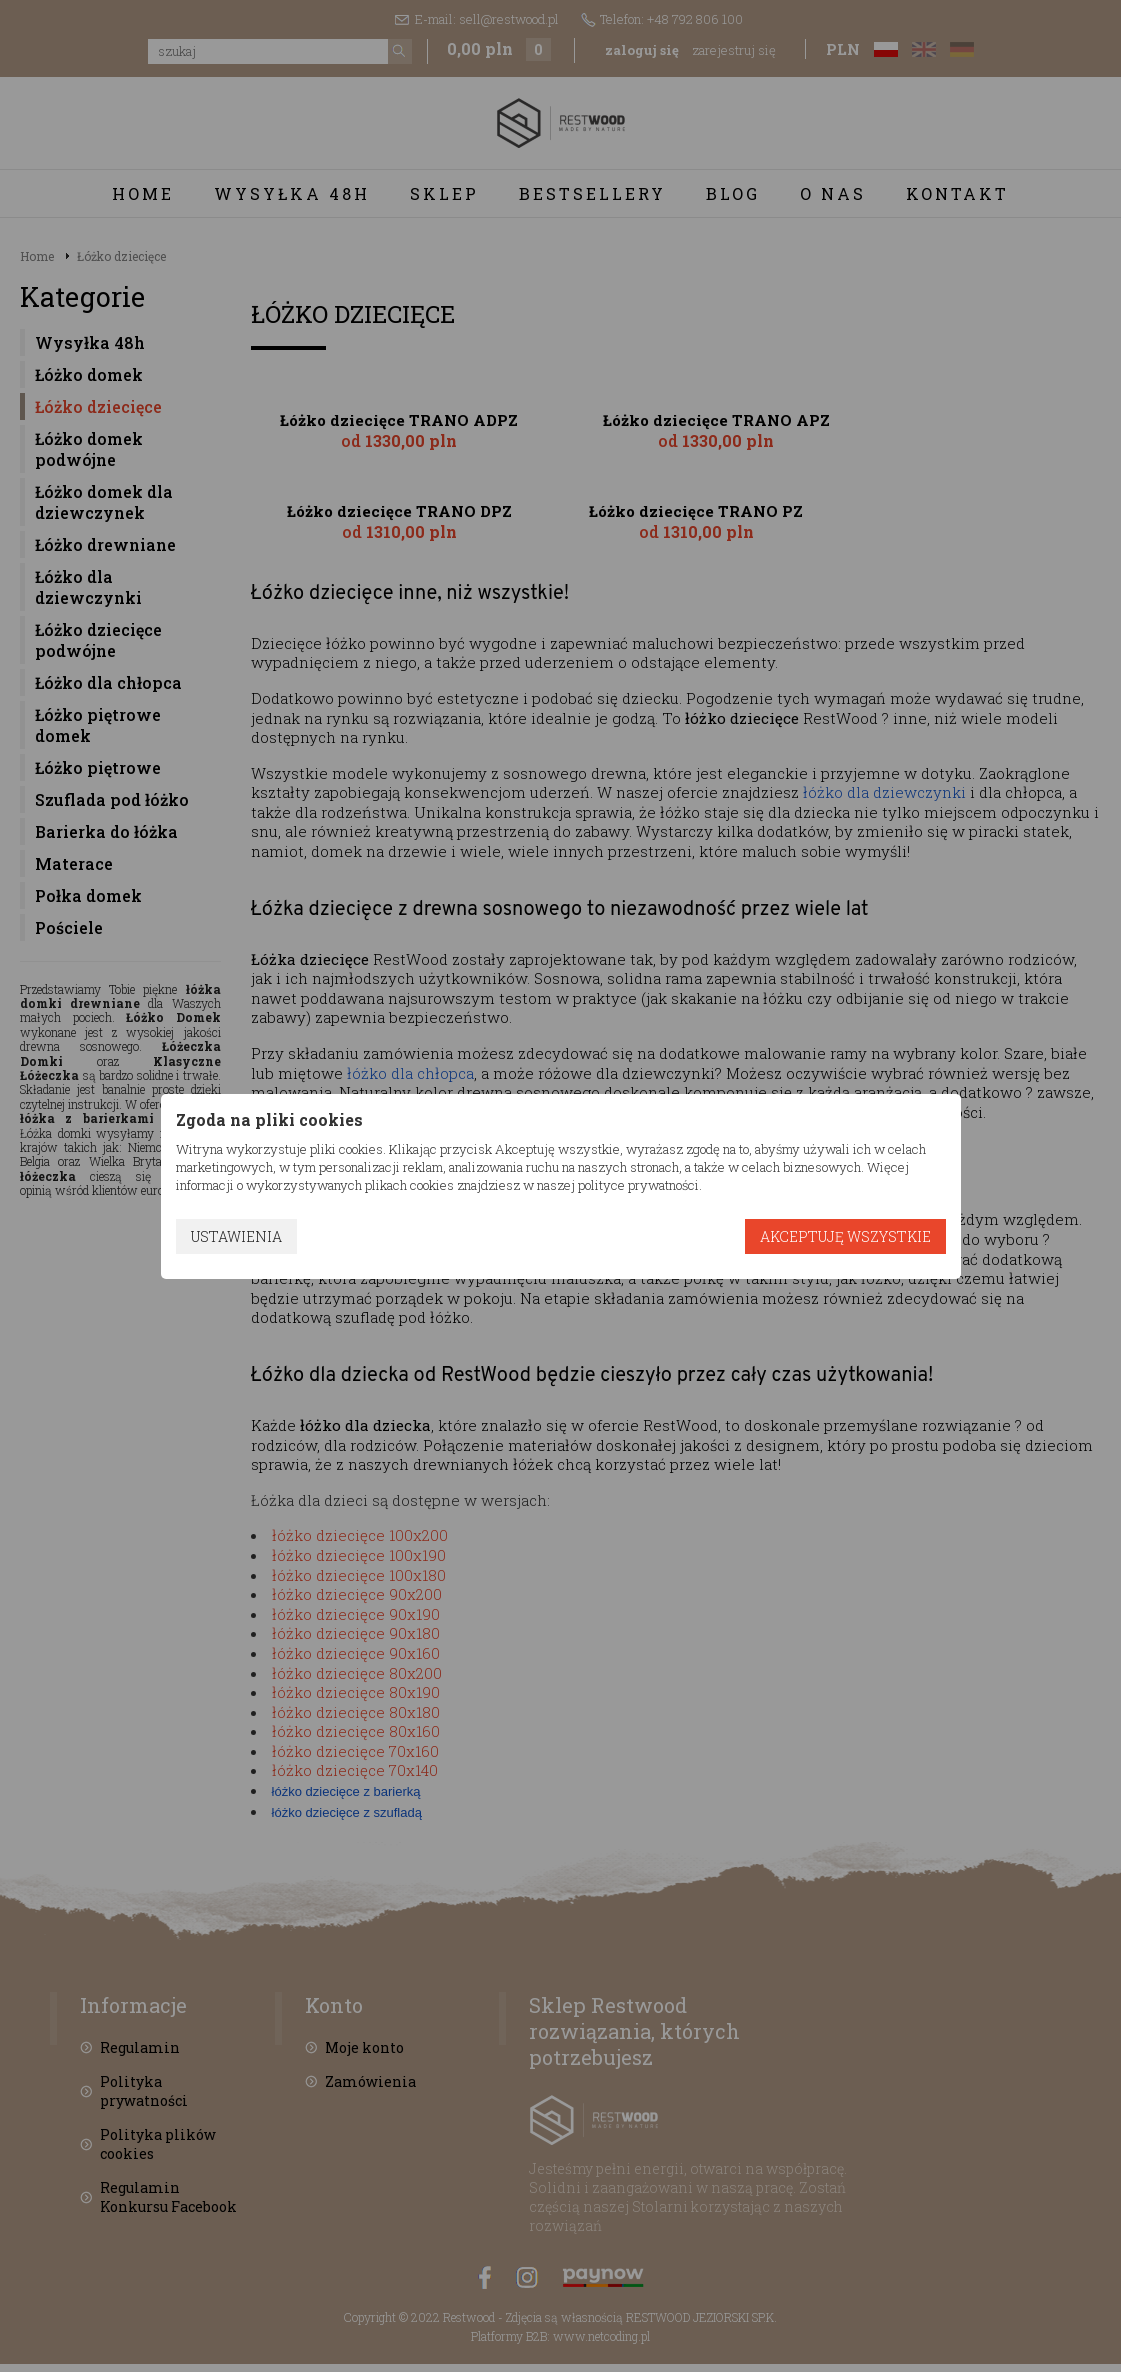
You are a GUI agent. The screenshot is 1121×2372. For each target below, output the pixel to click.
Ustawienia (236, 1236)
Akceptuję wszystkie (845, 1236)
